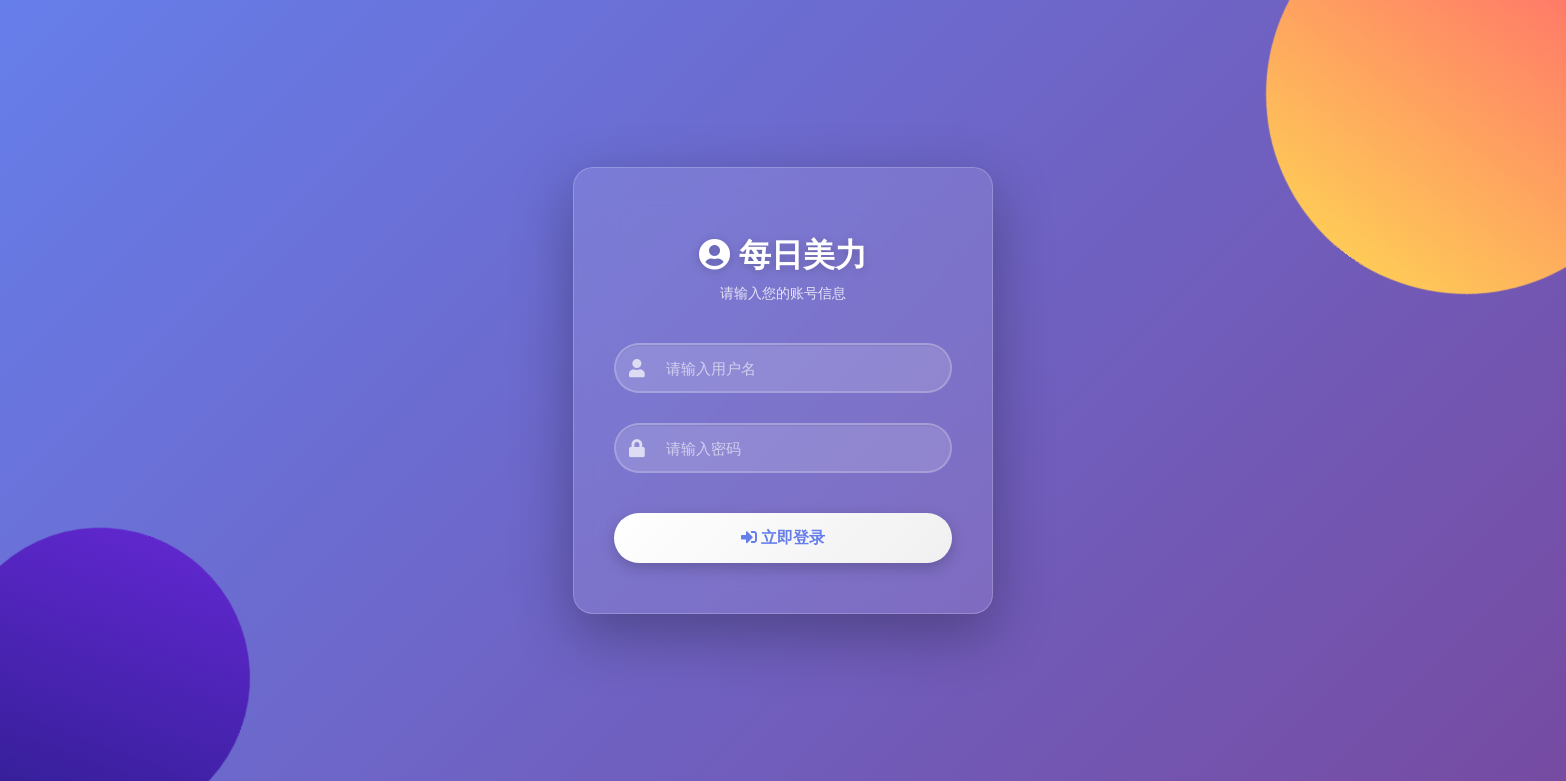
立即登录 (783, 537)
